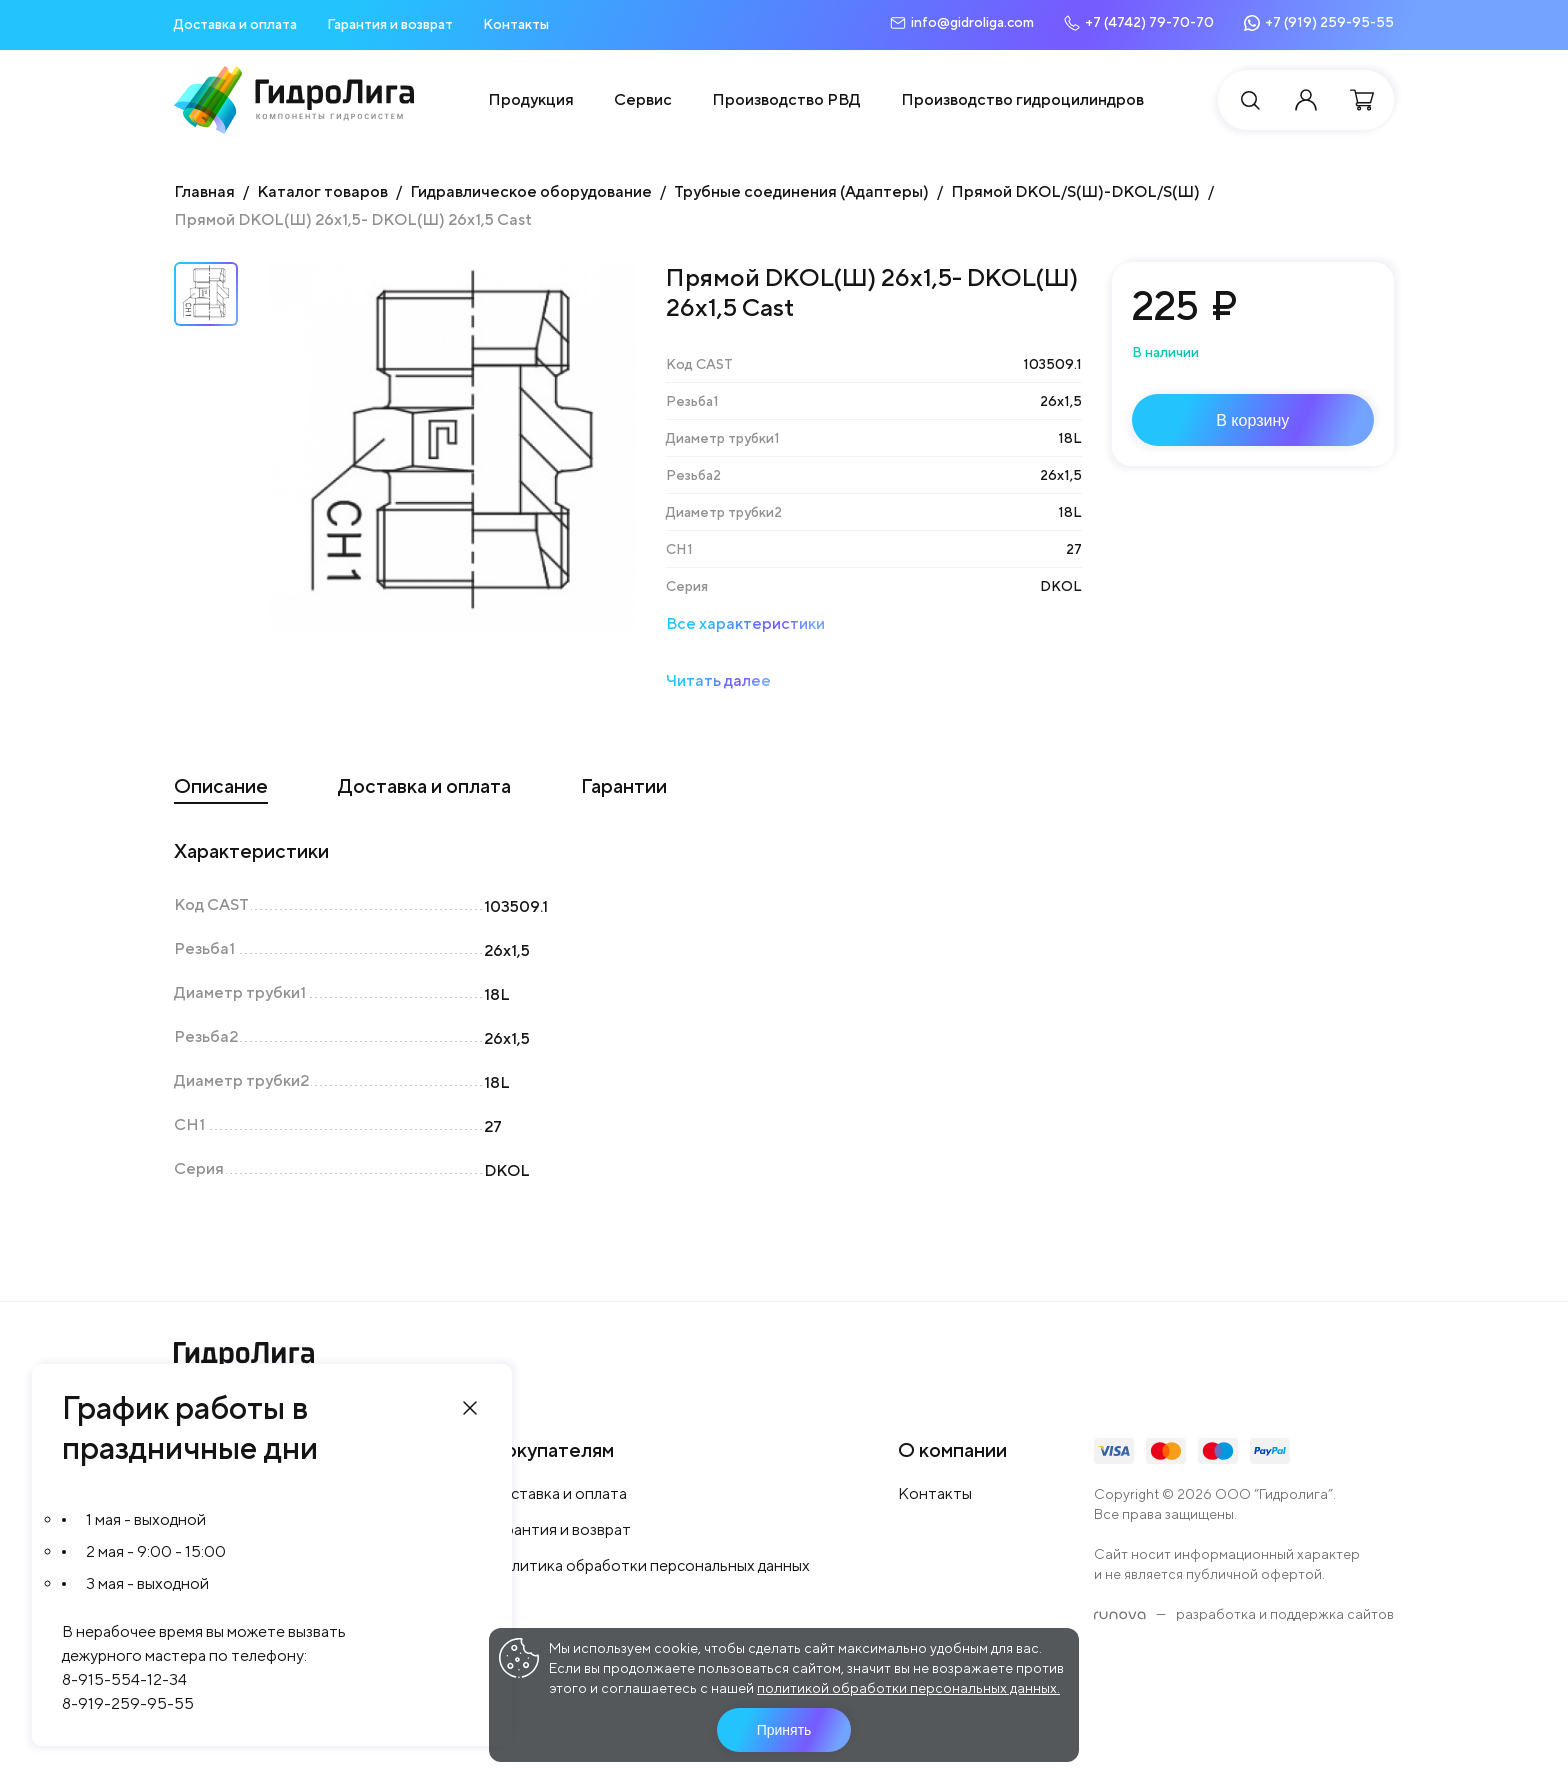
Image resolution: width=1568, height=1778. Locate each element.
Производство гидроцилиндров (1022, 99)
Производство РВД (786, 99)
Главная (204, 191)
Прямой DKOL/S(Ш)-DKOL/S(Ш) (1075, 191)
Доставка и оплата (235, 24)
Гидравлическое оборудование (531, 191)
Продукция (531, 99)
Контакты (516, 24)
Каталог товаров (322, 191)
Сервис (643, 99)
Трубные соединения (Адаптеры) (801, 191)
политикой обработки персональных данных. (908, 1688)
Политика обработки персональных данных (650, 1565)
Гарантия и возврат (390, 24)
